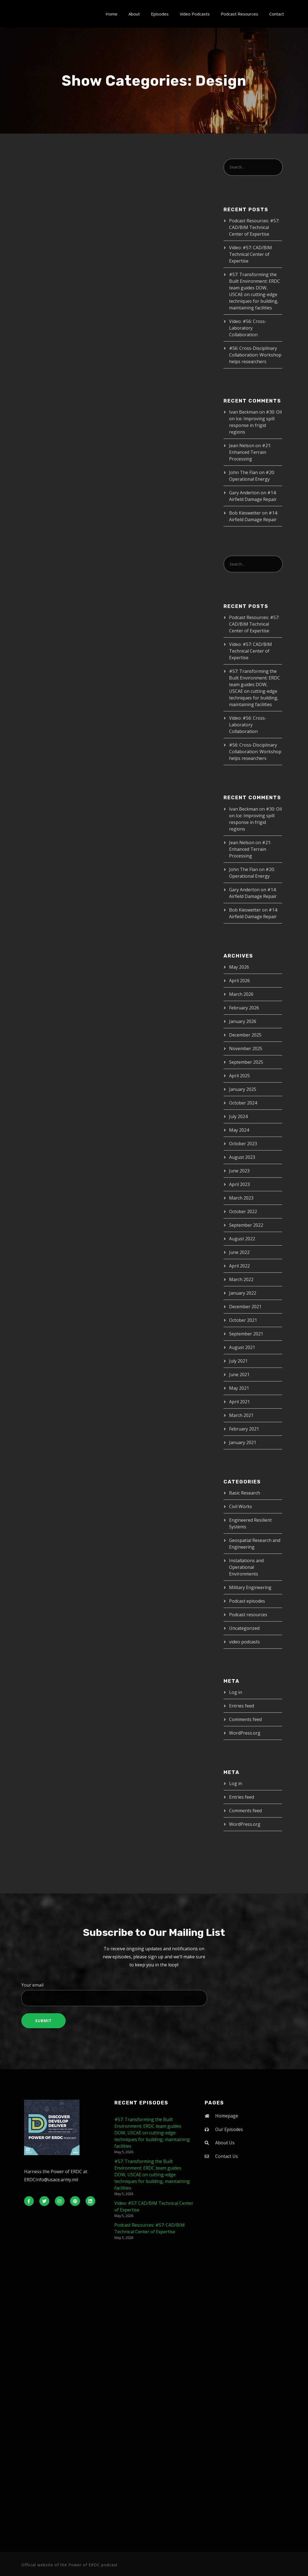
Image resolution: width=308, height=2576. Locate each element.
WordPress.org (244, 1733)
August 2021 (242, 1347)
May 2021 (239, 1388)
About (134, 14)
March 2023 (241, 1198)
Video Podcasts (195, 14)
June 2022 (239, 1252)
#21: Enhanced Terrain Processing (250, 452)
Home (111, 14)
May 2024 (239, 1130)
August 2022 (242, 1239)
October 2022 (243, 1211)
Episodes (160, 14)
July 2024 (238, 1116)
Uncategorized (244, 1628)
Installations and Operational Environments (246, 1567)
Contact (276, 14)
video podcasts (244, 1642)
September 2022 (246, 1225)
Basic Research (244, 1493)
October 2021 (243, 1320)
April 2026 (239, 981)
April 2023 (239, 1184)
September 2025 (246, 1062)
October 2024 (243, 1103)
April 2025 (239, 1076)
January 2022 (242, 1293)
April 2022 (239, 1266)
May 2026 (239, 967)
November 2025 (245, 1048)
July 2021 (238, 1361)
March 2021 (241, 1415)
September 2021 (246, 1334)
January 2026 (242, 1021)
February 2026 (244, 1008)
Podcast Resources (239, 14)
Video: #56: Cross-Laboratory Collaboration (247, 328)
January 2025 (242, 1089)
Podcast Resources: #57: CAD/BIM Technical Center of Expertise (254, 227)
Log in (235, 1692)
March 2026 (241, 994)
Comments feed (245, 1719)
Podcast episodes (247, 1601)
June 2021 (239, 1374)
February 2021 (244, 1429)
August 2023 (242, 1157)
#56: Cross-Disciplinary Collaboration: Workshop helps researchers (255, 355)
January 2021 (242, 1442)
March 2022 (241, 1279)
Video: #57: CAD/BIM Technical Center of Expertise (250, 254)
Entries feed (241, 1706)
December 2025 (245, 1035)
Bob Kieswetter (245, 513)
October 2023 (243, 1144)
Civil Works (240, 1506)
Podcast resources (248, 1615)
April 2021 (239, 1402)
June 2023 (239, 1171)
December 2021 (245, 1307)
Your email (154, 1994)
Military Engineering (250, 1587)
